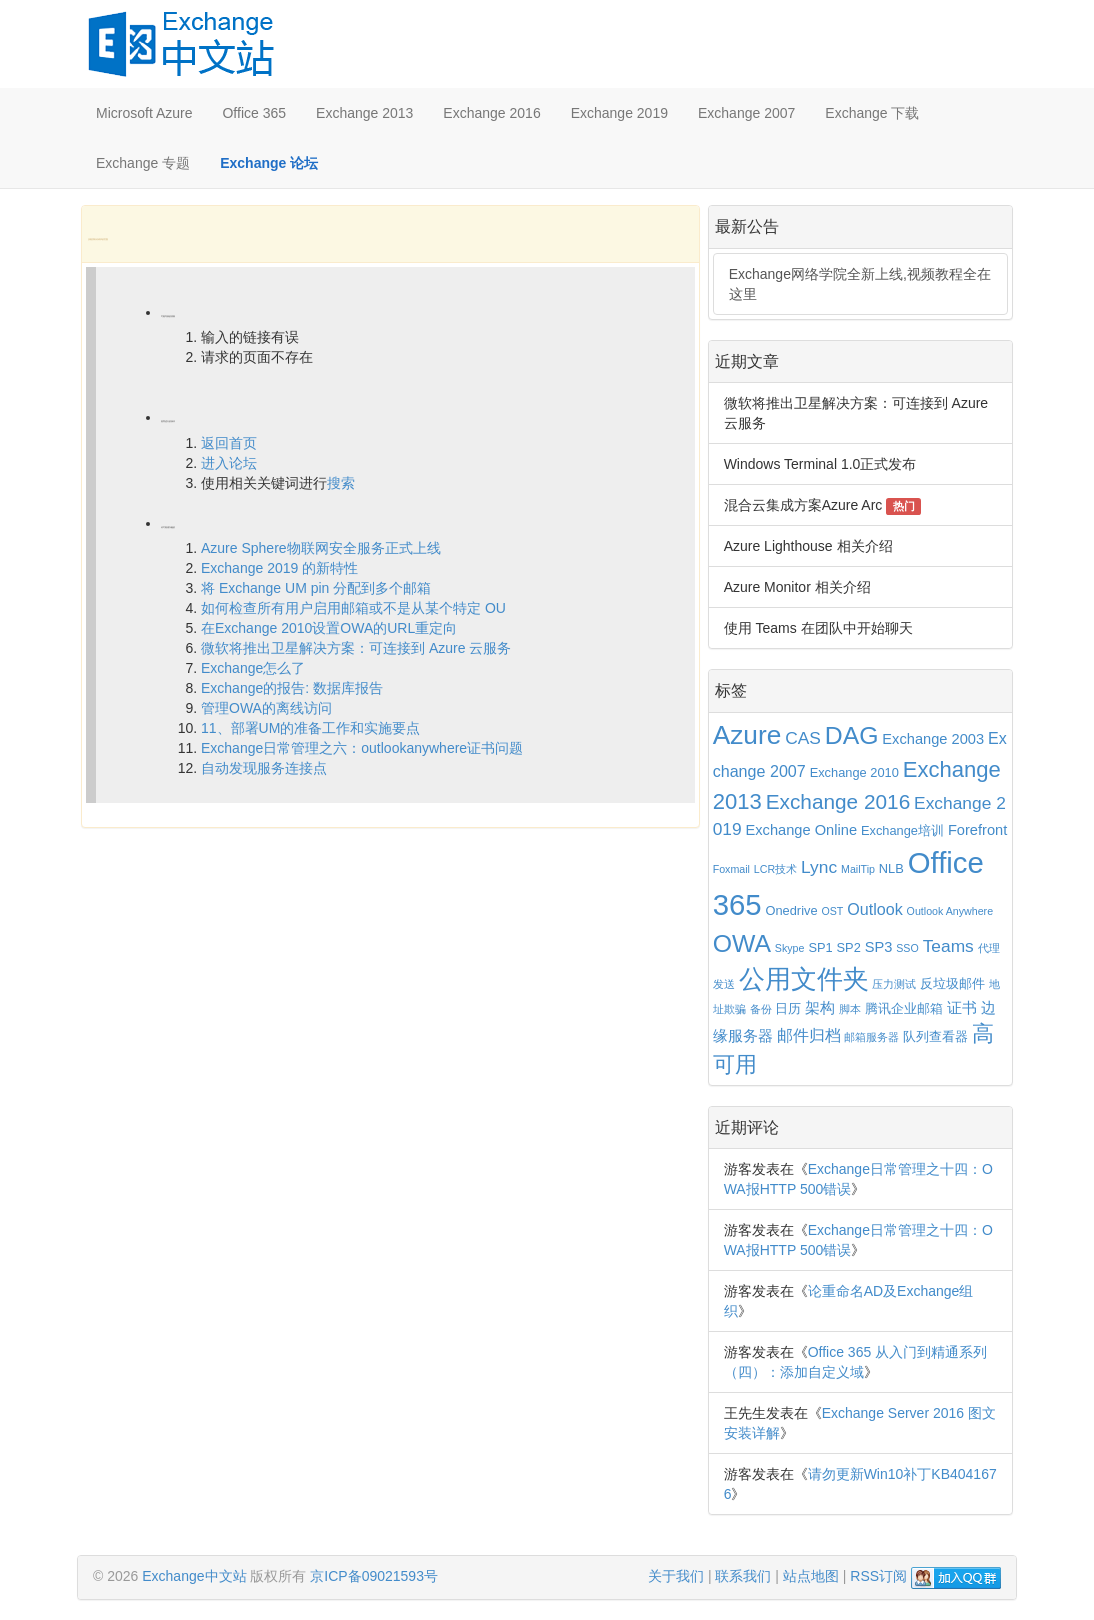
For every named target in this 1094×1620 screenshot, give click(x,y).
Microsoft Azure (144, 113)
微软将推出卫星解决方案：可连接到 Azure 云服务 (356, 648)
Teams (948, 946)
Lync (819, 867)
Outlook (874, 909)
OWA (742, 943)
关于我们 (676, 1576)
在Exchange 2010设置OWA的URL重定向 (329, 628)
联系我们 (743, 1576)
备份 (761, 1009)
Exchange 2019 (619, 113)
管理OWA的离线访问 (266, 708)
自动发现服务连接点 (264, 768)
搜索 (341, 483)
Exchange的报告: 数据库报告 (292, 688)
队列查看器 (935, 1036)
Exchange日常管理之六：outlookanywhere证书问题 (362, 748)
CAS (803, 738)
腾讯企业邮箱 (904, 1008)
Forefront (977, 830)
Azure (747, 735)
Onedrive (791, 910)
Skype (790, 948)
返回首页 (229, 443)
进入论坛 (229, 463)
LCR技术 (775, 869)
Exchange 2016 (491, 113)
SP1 (820, 947)
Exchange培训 (902, 830)
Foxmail (731, 869)
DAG (852, 735)
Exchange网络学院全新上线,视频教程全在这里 (860, 284)
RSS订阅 (878, 1576)
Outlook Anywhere (950, 911)
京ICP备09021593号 (374, 1576)
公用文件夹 (804, 979)
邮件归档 (809, 1035)
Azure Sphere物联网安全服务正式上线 (321, 548)
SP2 (849, 947)
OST (832, 911)
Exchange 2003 (933, 739)
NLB (891, 868)
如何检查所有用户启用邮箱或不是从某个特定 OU (353, 608)
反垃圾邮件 (952, 983)
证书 (962, 1008)
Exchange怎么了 (253, 668)
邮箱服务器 (871, 1037)
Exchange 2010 (854, 772)
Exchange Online (802, 830)
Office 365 (254, 113)
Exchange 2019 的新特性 (279, 568)
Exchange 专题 (143, 163)
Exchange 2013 (364, 113)
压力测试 (894, 984)
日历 (788, 1008)
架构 (820, 1008)
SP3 (879, 947)
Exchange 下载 (872, 113)
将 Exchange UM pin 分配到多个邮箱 (316, 588)
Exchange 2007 (746, 113)
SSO (907, 948)
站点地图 (811, 1576)
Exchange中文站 (194, 1576)
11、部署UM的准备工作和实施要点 (310, 728)
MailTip (858, 869)
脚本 (850, 1009)
